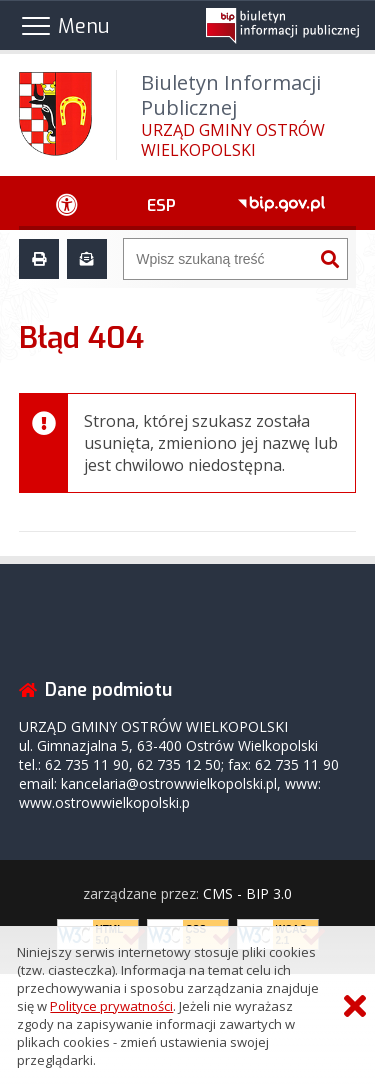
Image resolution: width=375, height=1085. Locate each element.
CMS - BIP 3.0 (247, 893)
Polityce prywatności (111, 1006)
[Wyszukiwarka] (218, 259)
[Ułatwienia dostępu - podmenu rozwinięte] (67, 203)
